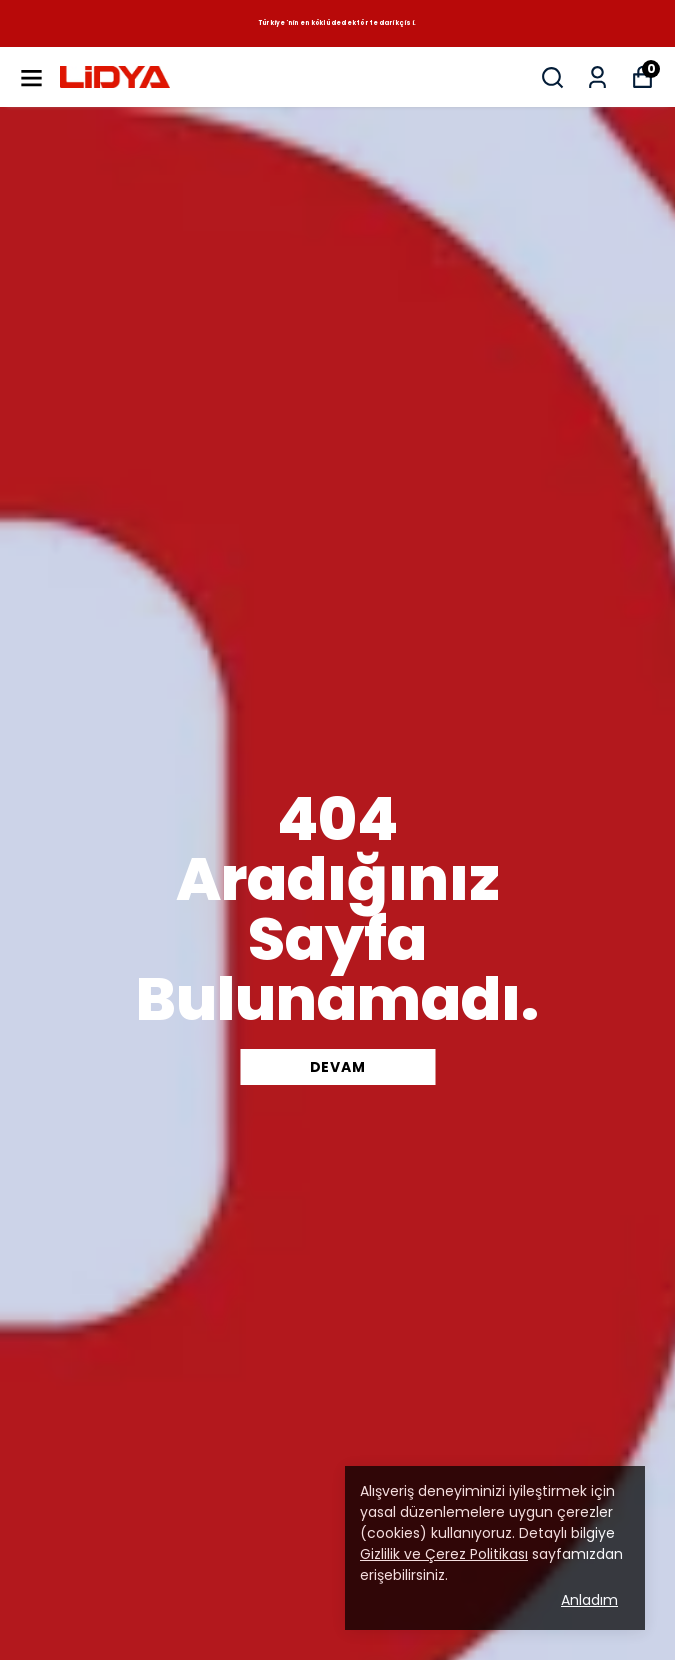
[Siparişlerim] (597, 77)
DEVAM (338, 1067)
